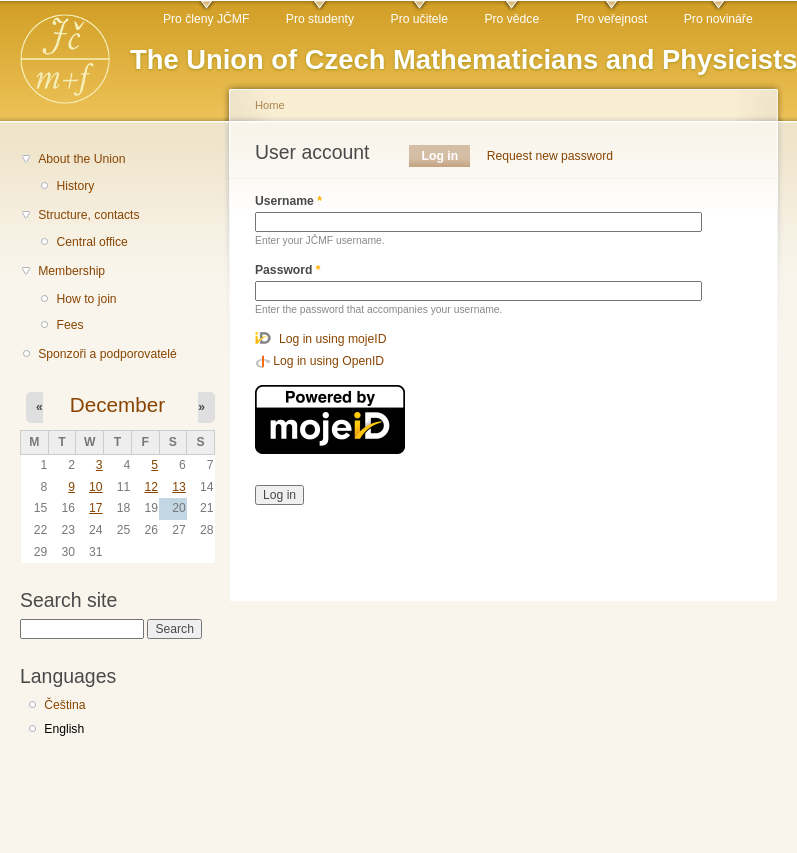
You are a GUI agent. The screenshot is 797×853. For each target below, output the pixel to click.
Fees (69, 325)
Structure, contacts (88, 215)
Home (270, 105)
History (75, 186)
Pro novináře (718, 19)
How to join (86, 299)
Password (288, 270)
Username (288, 201)
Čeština (64, 705)
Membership (71, 271)
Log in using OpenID (328, 361)
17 (96, 508)
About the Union (81, 159)
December (117, 404)
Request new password (550, 156)
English (64, 729)
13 (179, 487)
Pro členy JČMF (206, 19)
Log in (446, 156)
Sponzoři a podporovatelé (107, 354)
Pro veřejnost (612, 19)
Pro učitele (419, 19)
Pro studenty (320, 19)
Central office (91, 242)
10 (96, 487)
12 (151, 487)
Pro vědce (511, 19)
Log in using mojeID (332, 339)
